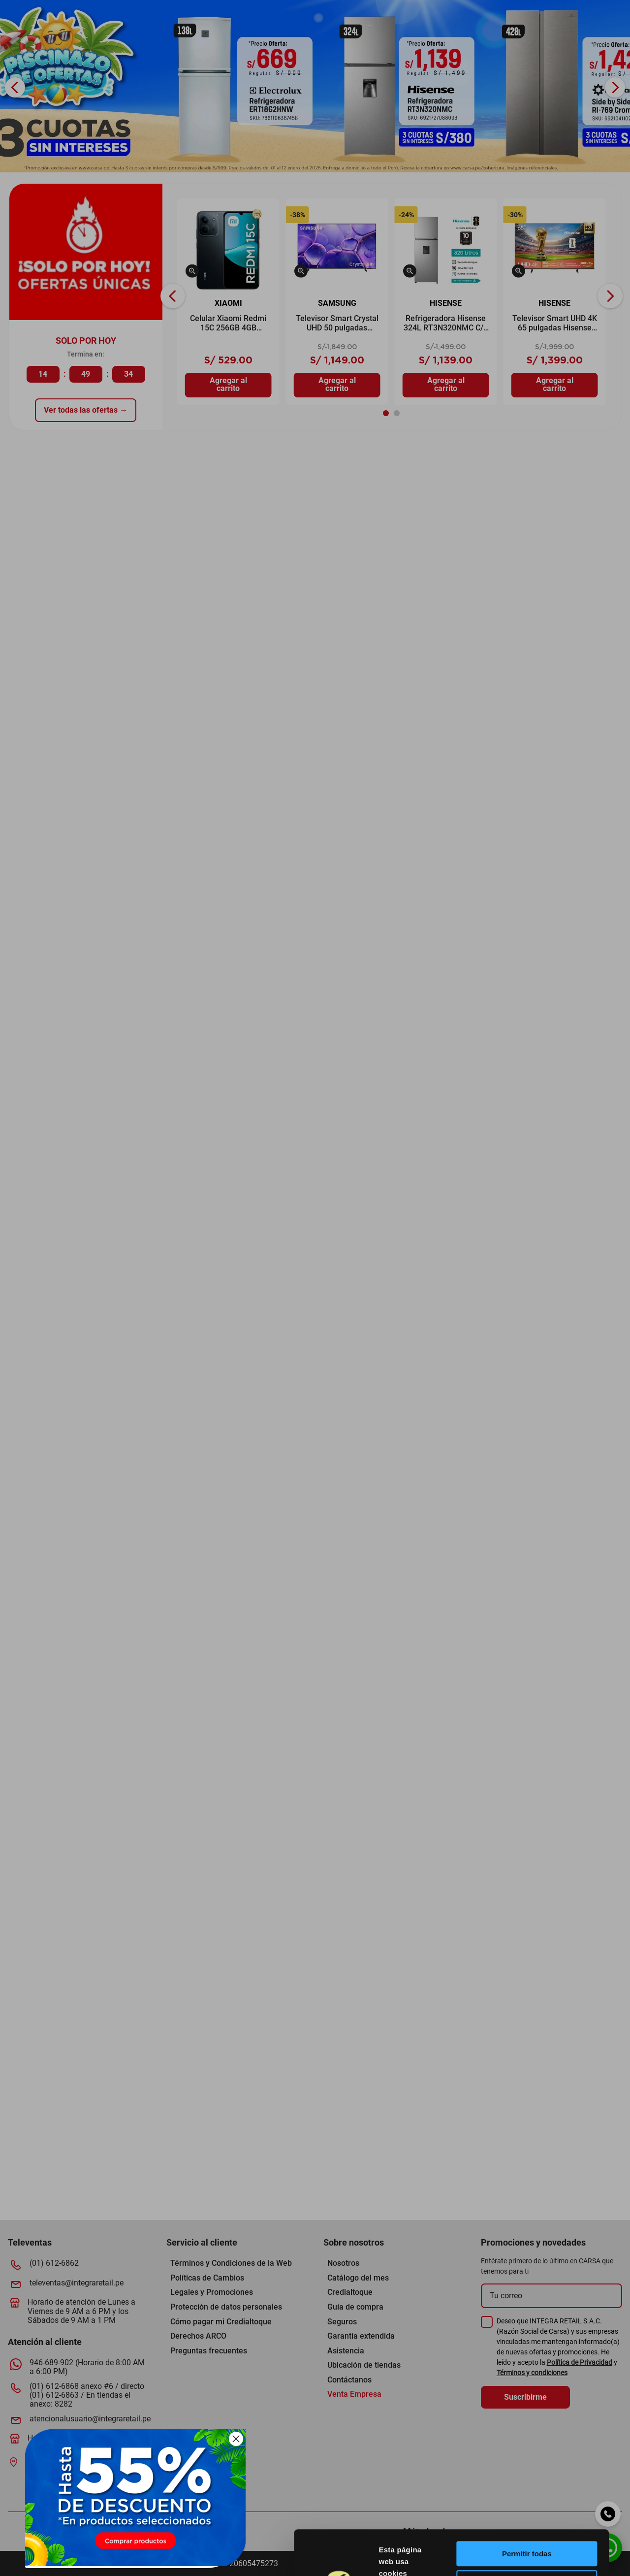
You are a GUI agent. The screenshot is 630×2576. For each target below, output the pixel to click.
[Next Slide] (615, 87)
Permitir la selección (548, 2500)
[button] (192, 271)
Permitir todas (548, 2471)
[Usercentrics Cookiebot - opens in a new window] (370, 2556)
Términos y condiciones (532, 2373)
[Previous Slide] (15, 87)
